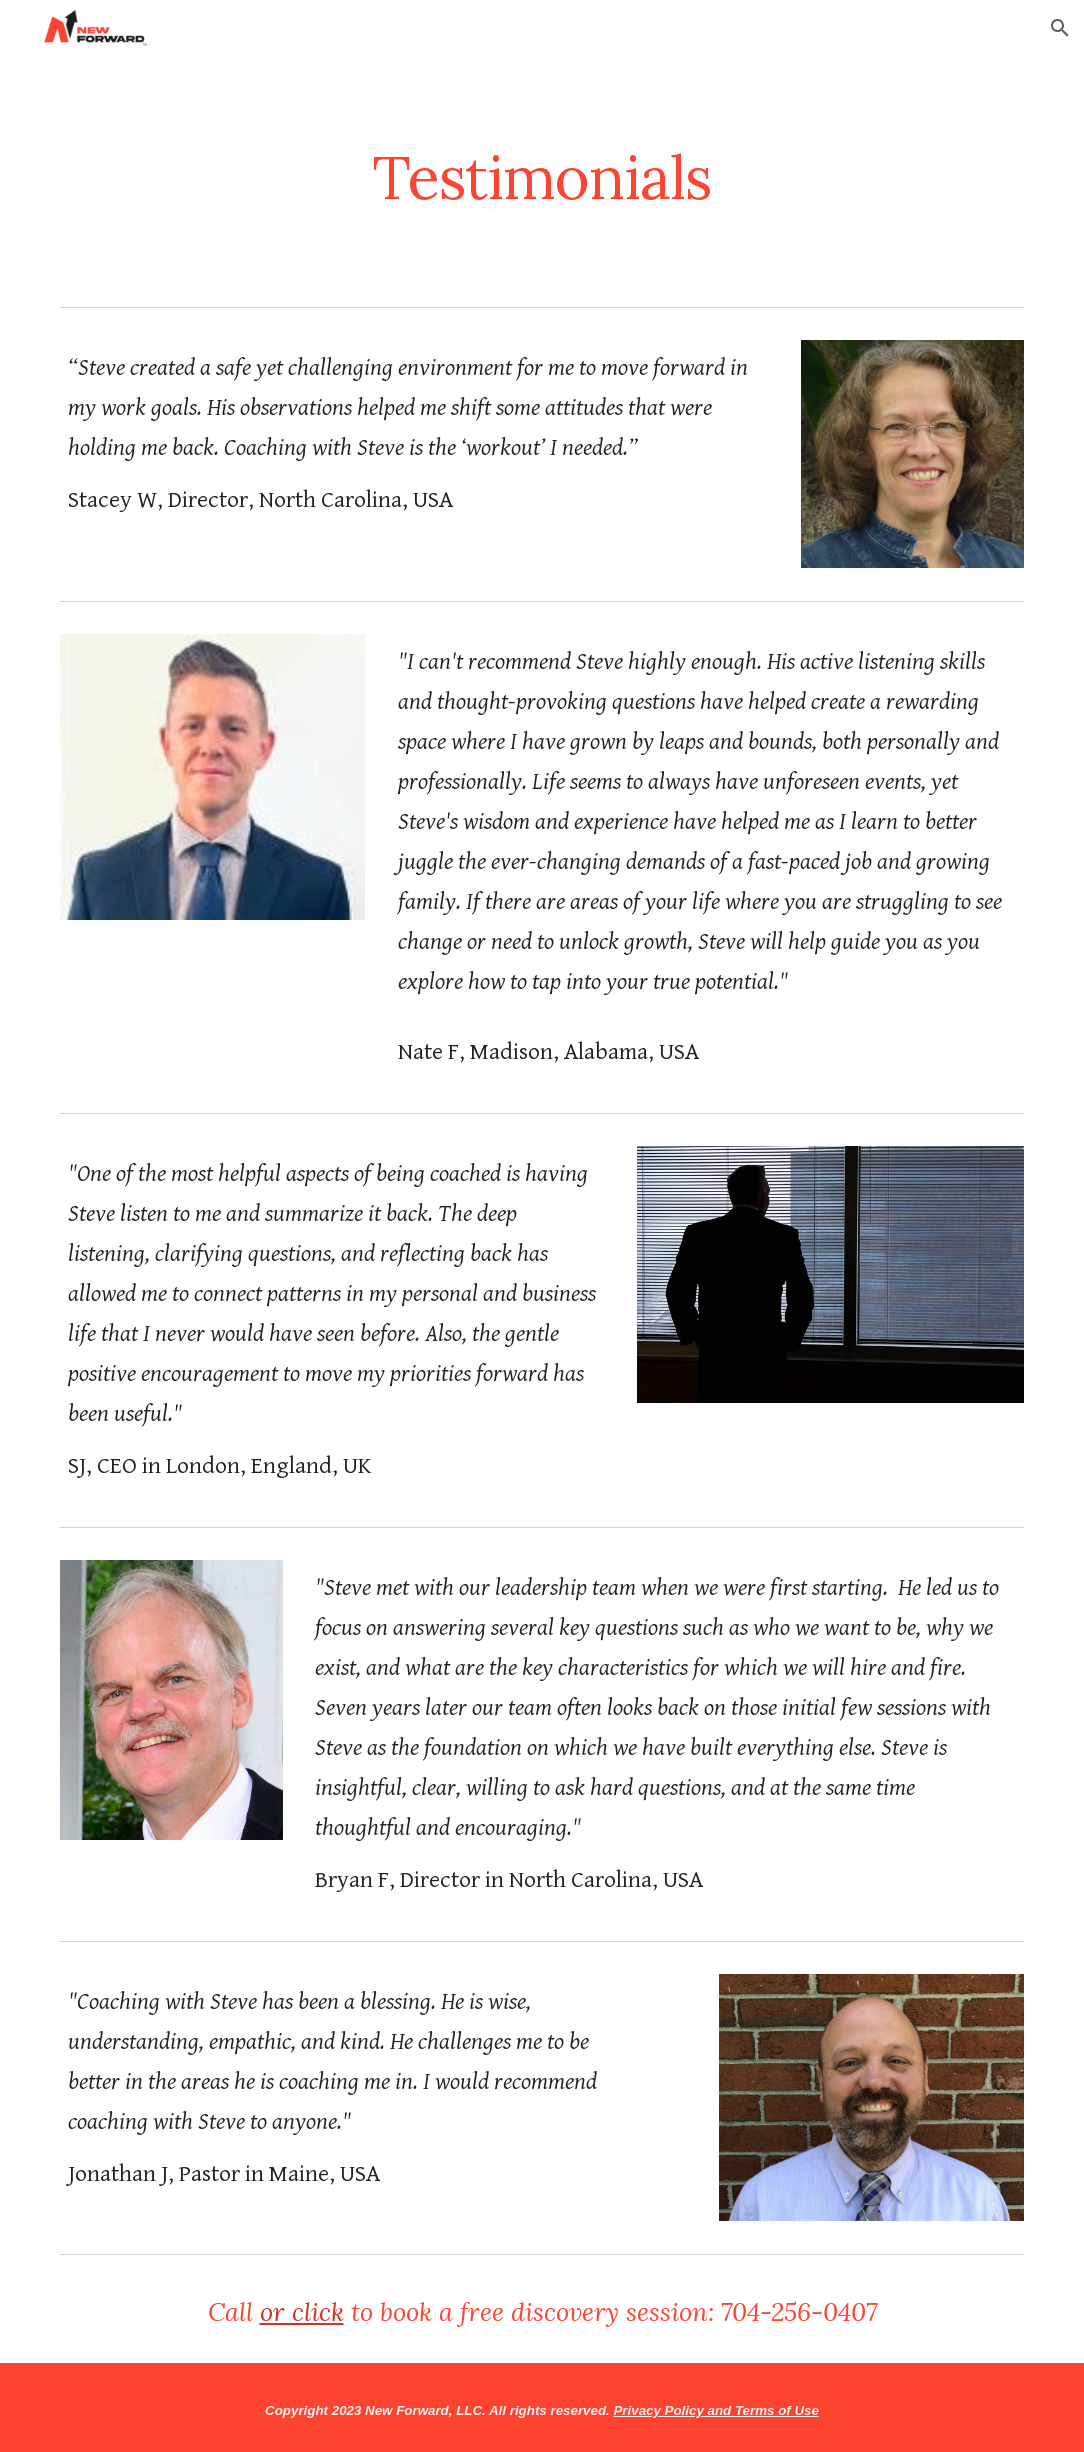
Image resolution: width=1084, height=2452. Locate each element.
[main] (542, 177)
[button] (1060, 28)
